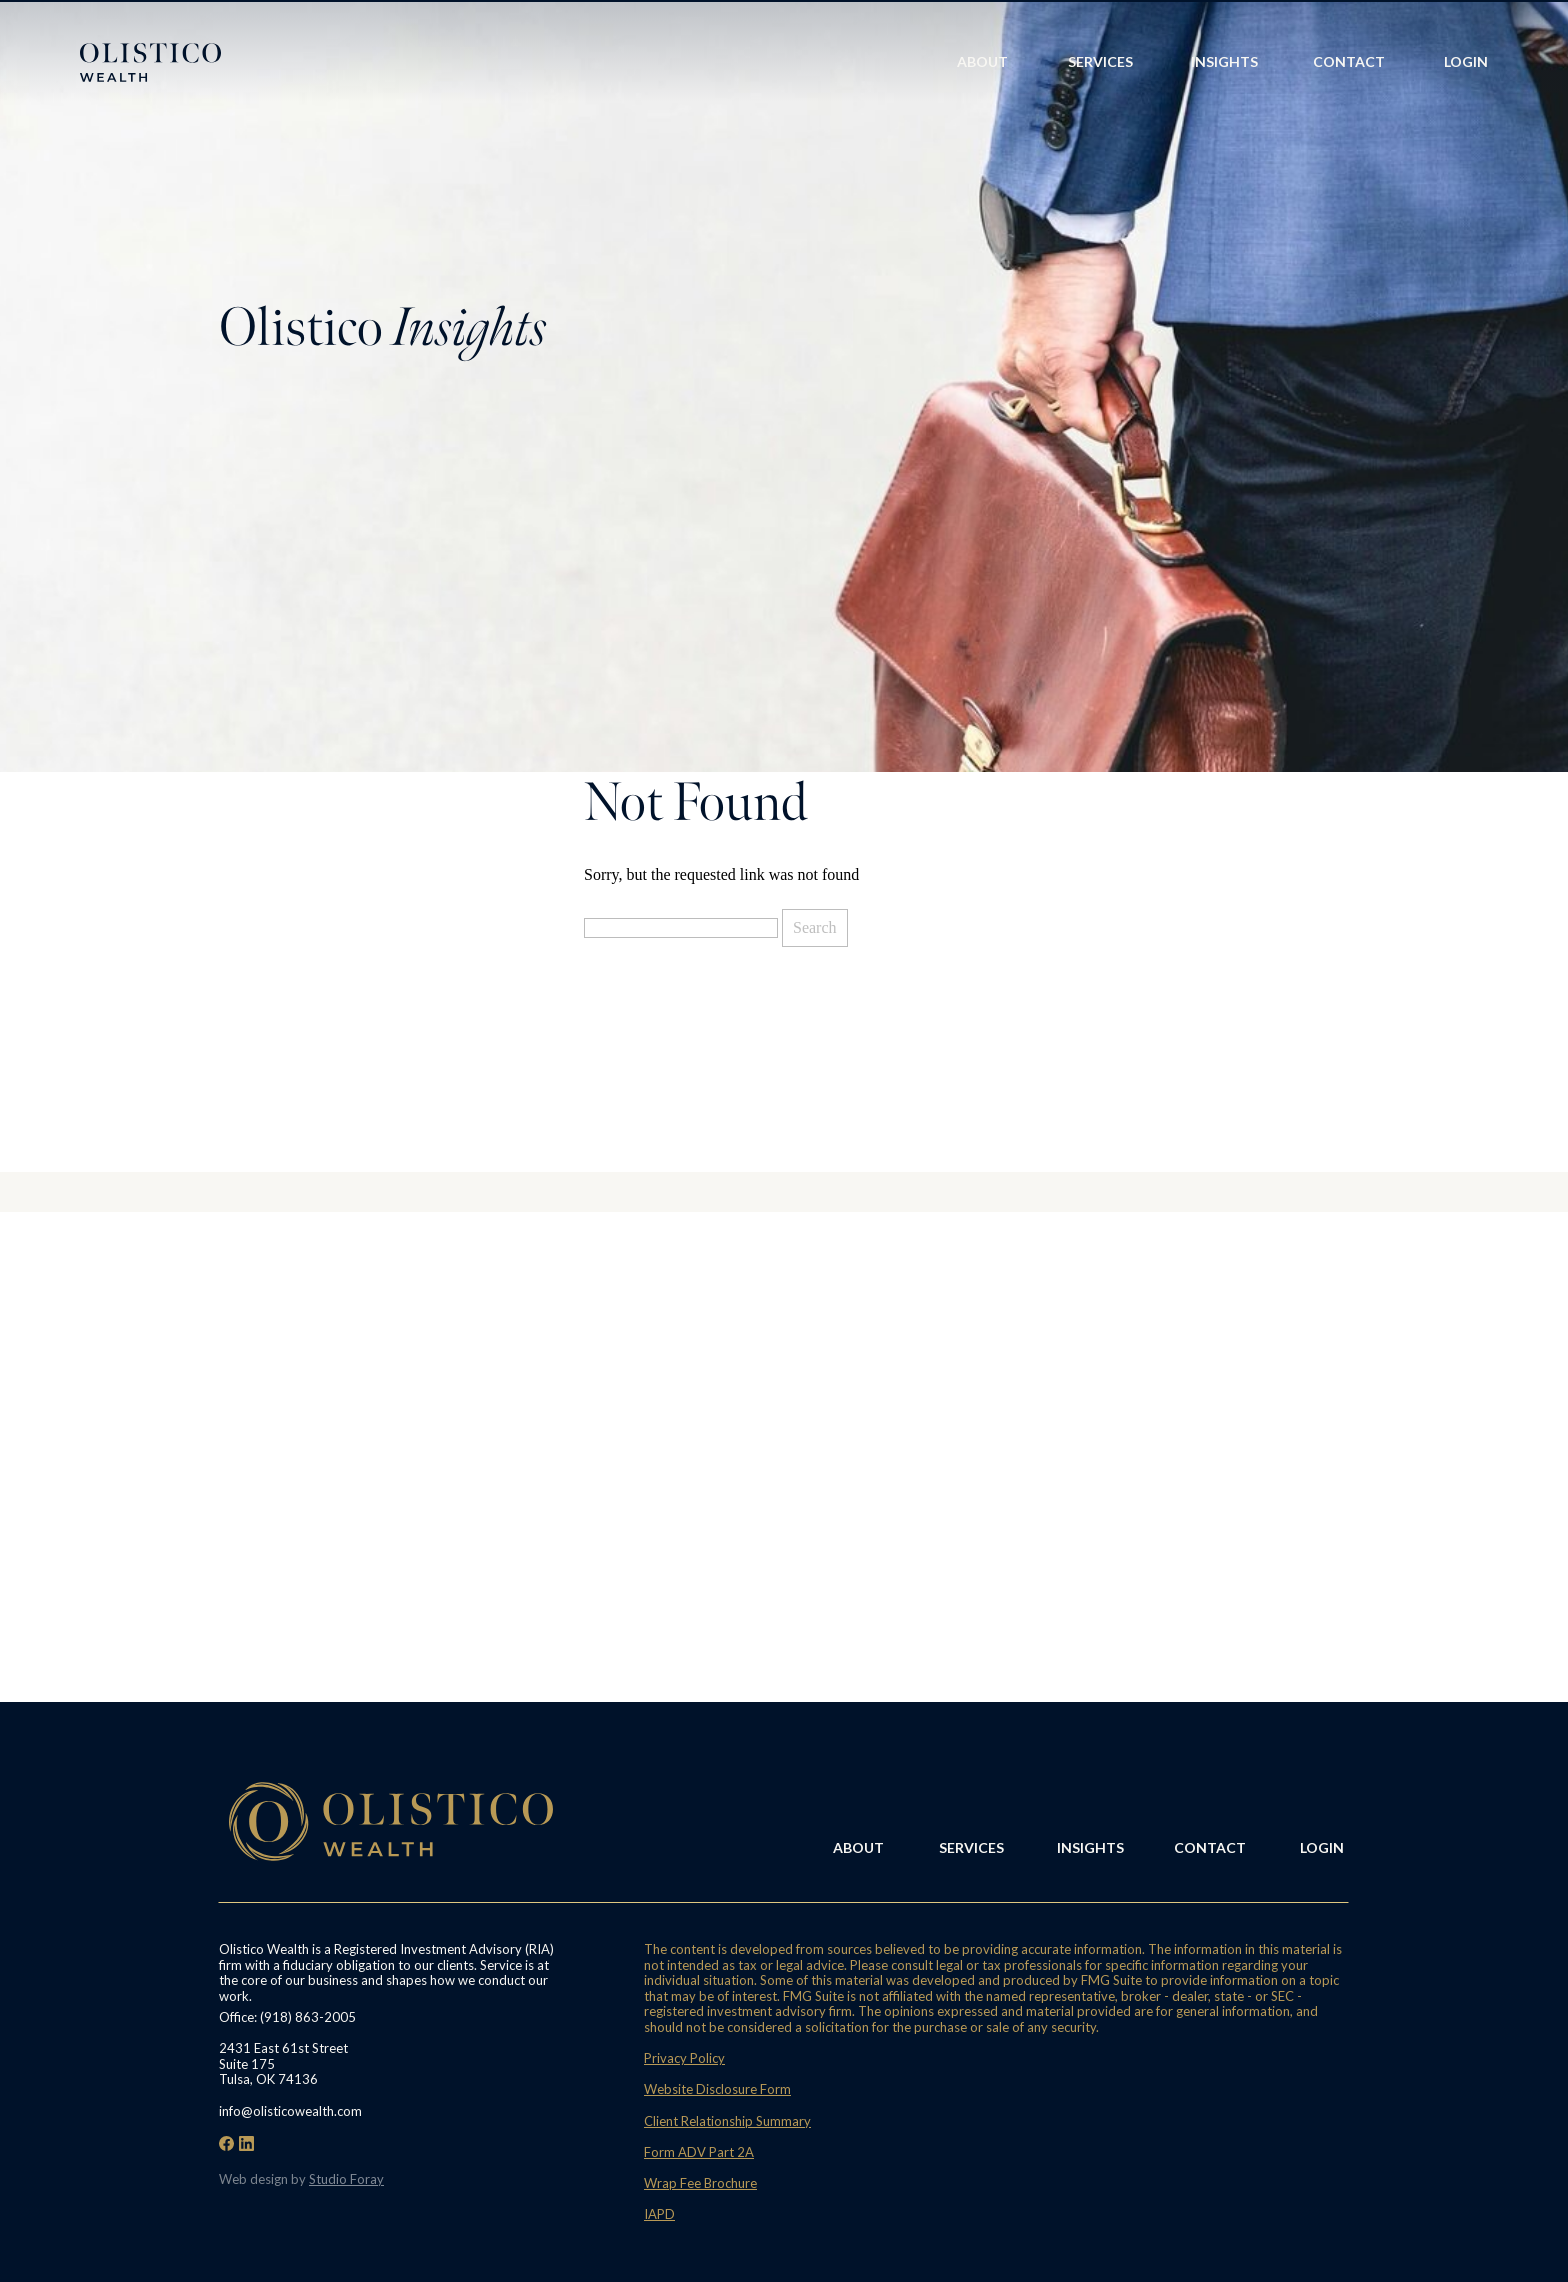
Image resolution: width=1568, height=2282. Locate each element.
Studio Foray (346, 2179)
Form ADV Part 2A (699, 2152)
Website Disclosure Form (717, 2089)
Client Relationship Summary (727, 2121)
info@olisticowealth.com (290, 2111)
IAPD (659, 2214)
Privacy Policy (684, 2058)
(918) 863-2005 (308, 2017)
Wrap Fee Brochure (700, 2183)
